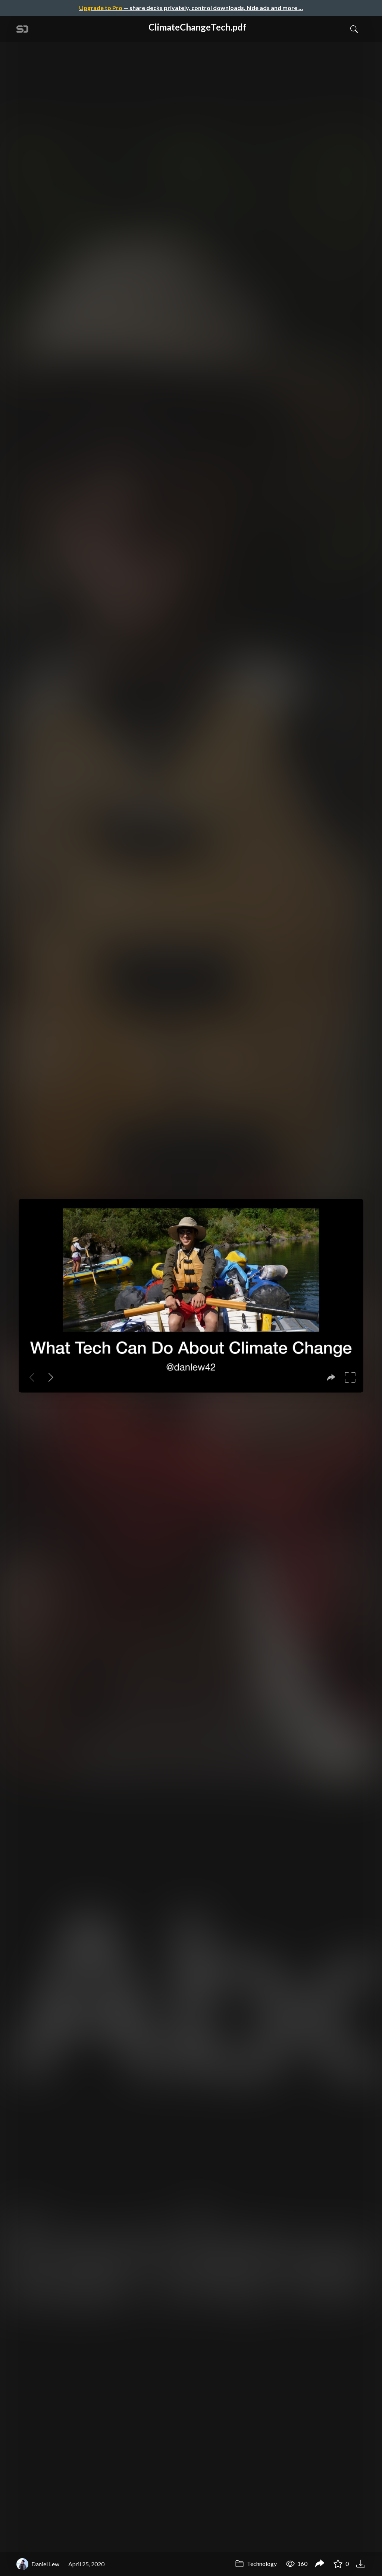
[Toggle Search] (354, 28)
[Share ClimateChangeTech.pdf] (319, 2564)
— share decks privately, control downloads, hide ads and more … (191, 7)
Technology (256, 2563)
